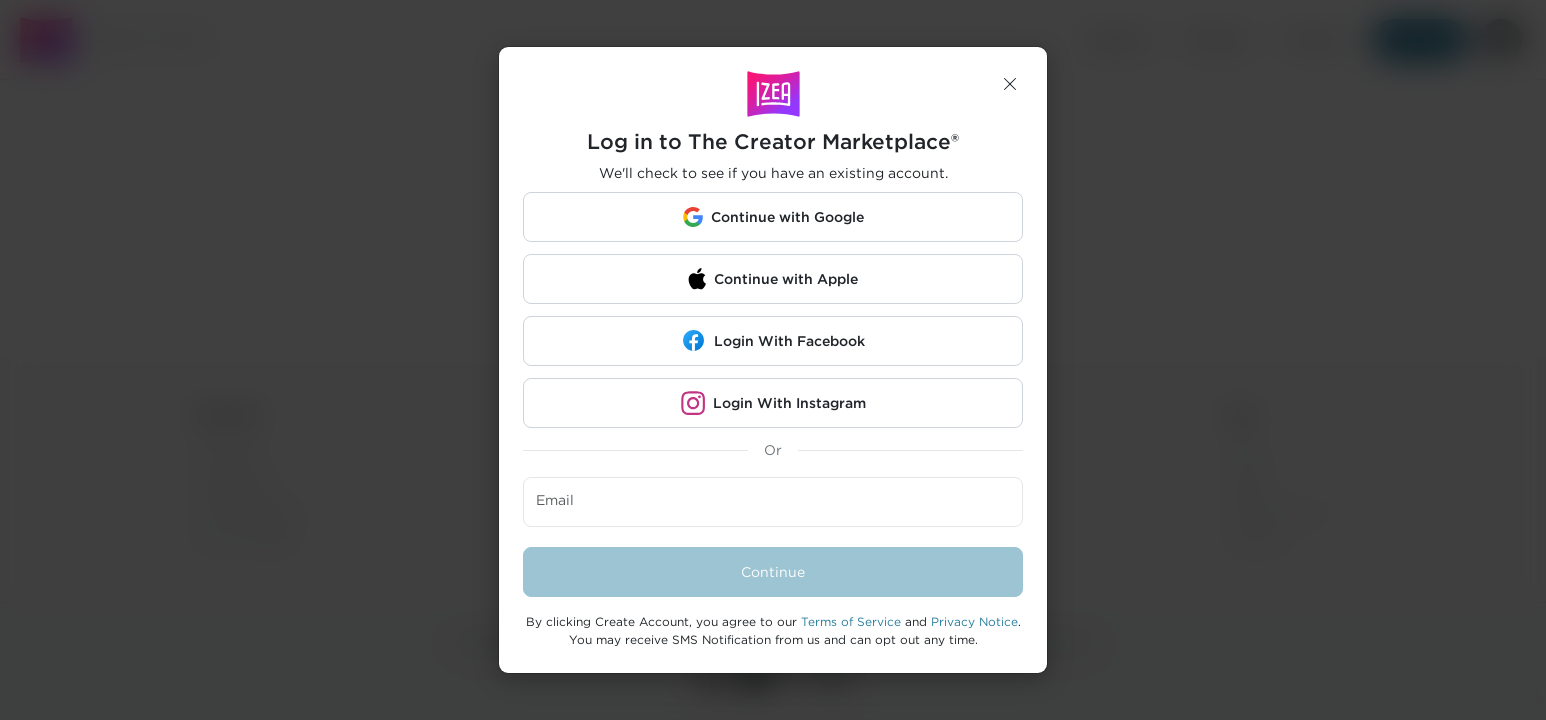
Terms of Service (851, 621)
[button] (1010, 84)
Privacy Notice (974, 621)
